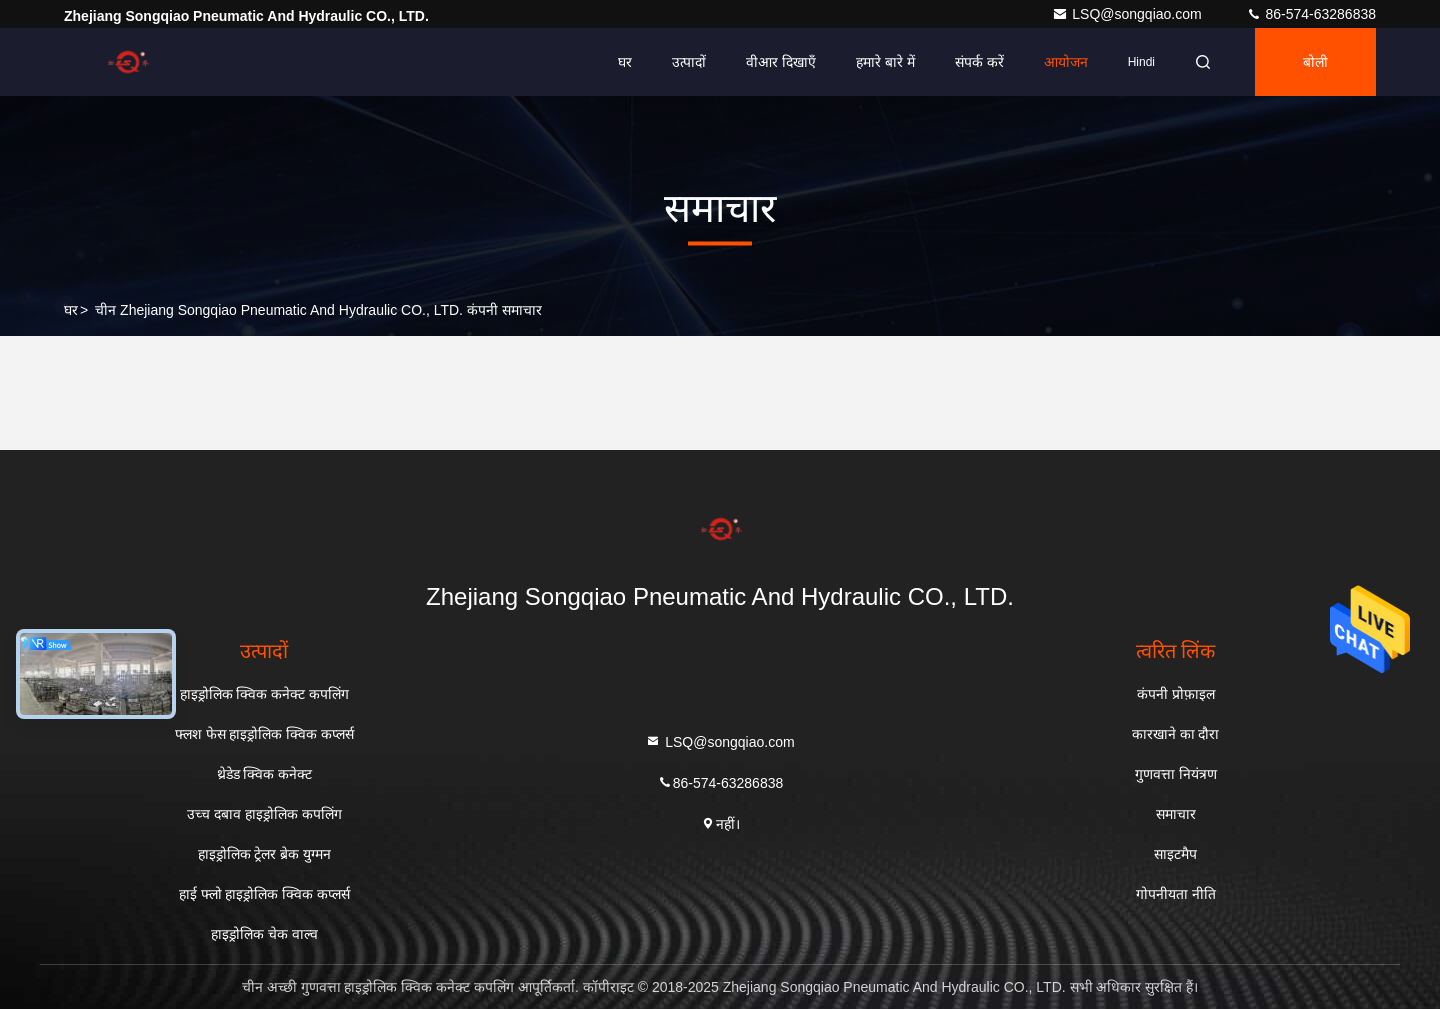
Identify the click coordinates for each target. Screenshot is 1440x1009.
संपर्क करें (979, 62)
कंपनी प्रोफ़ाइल (1176, 694)
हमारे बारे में (885, 62)
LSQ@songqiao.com (1128, 14)
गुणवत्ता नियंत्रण (1176, 774)
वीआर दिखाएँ (781, 62)
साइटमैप (1175, 854)
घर (625, 62)
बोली (1315, 62)
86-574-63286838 (1311, 14)
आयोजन (1066, 62)
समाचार (1176, 814)
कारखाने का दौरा (1176, 734)
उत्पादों (689, 62)
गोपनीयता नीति (1176, 894)
